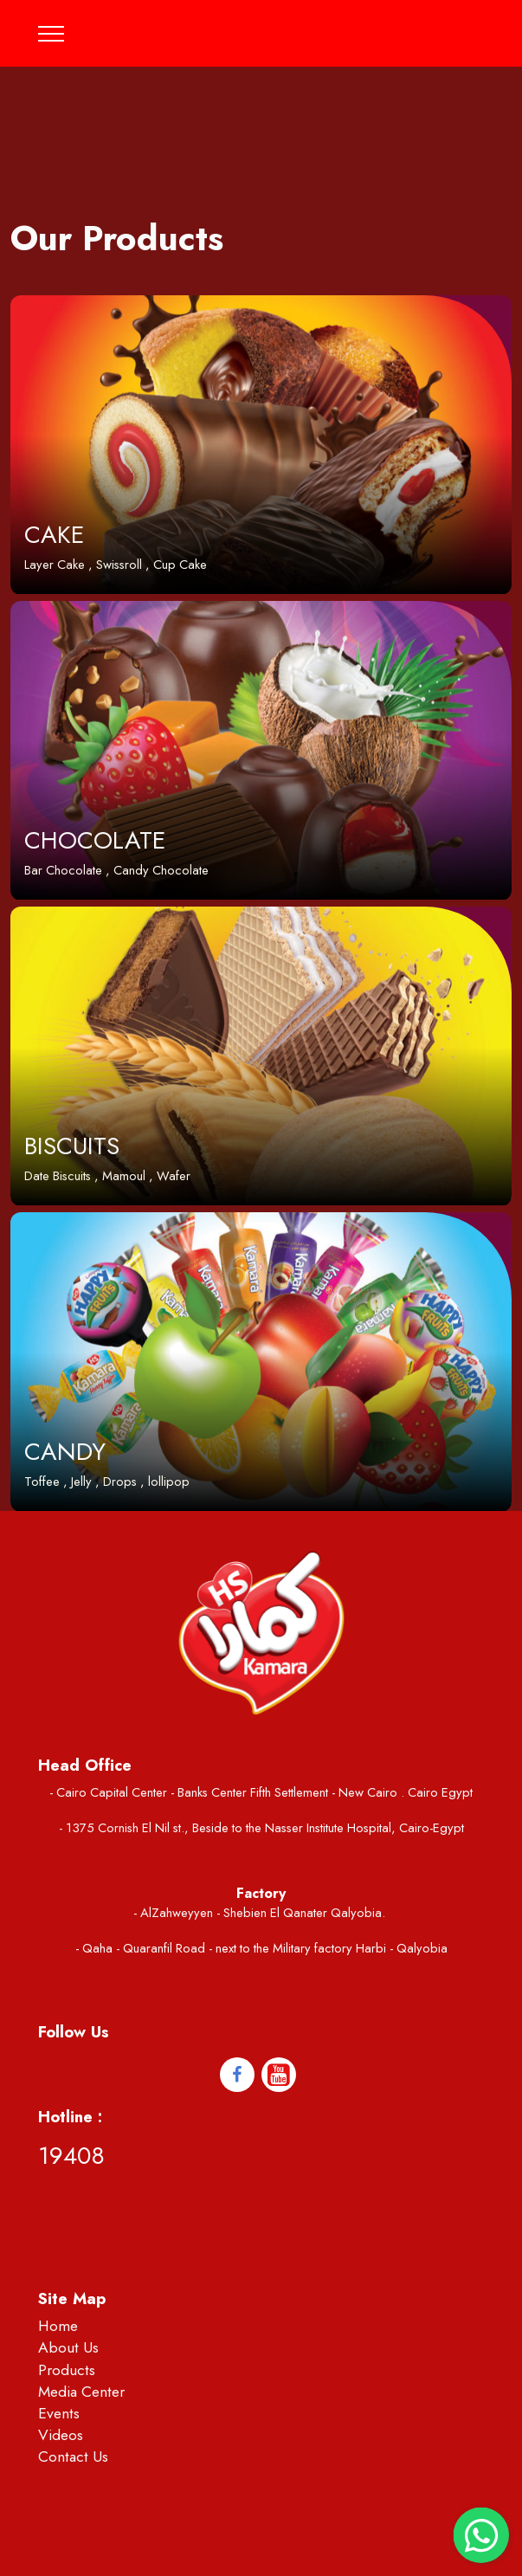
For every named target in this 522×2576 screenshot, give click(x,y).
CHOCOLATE (94, 840)
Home (58, 2326)
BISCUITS (71, 1146)
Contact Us (73, 2456)
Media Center (81, 2391)
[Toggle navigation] (51, 33)
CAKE (54, 534)
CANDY (65, 1451)
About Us (68, 2347)
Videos (60, 2435)
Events (59, 2413)
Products (66, 2370)
